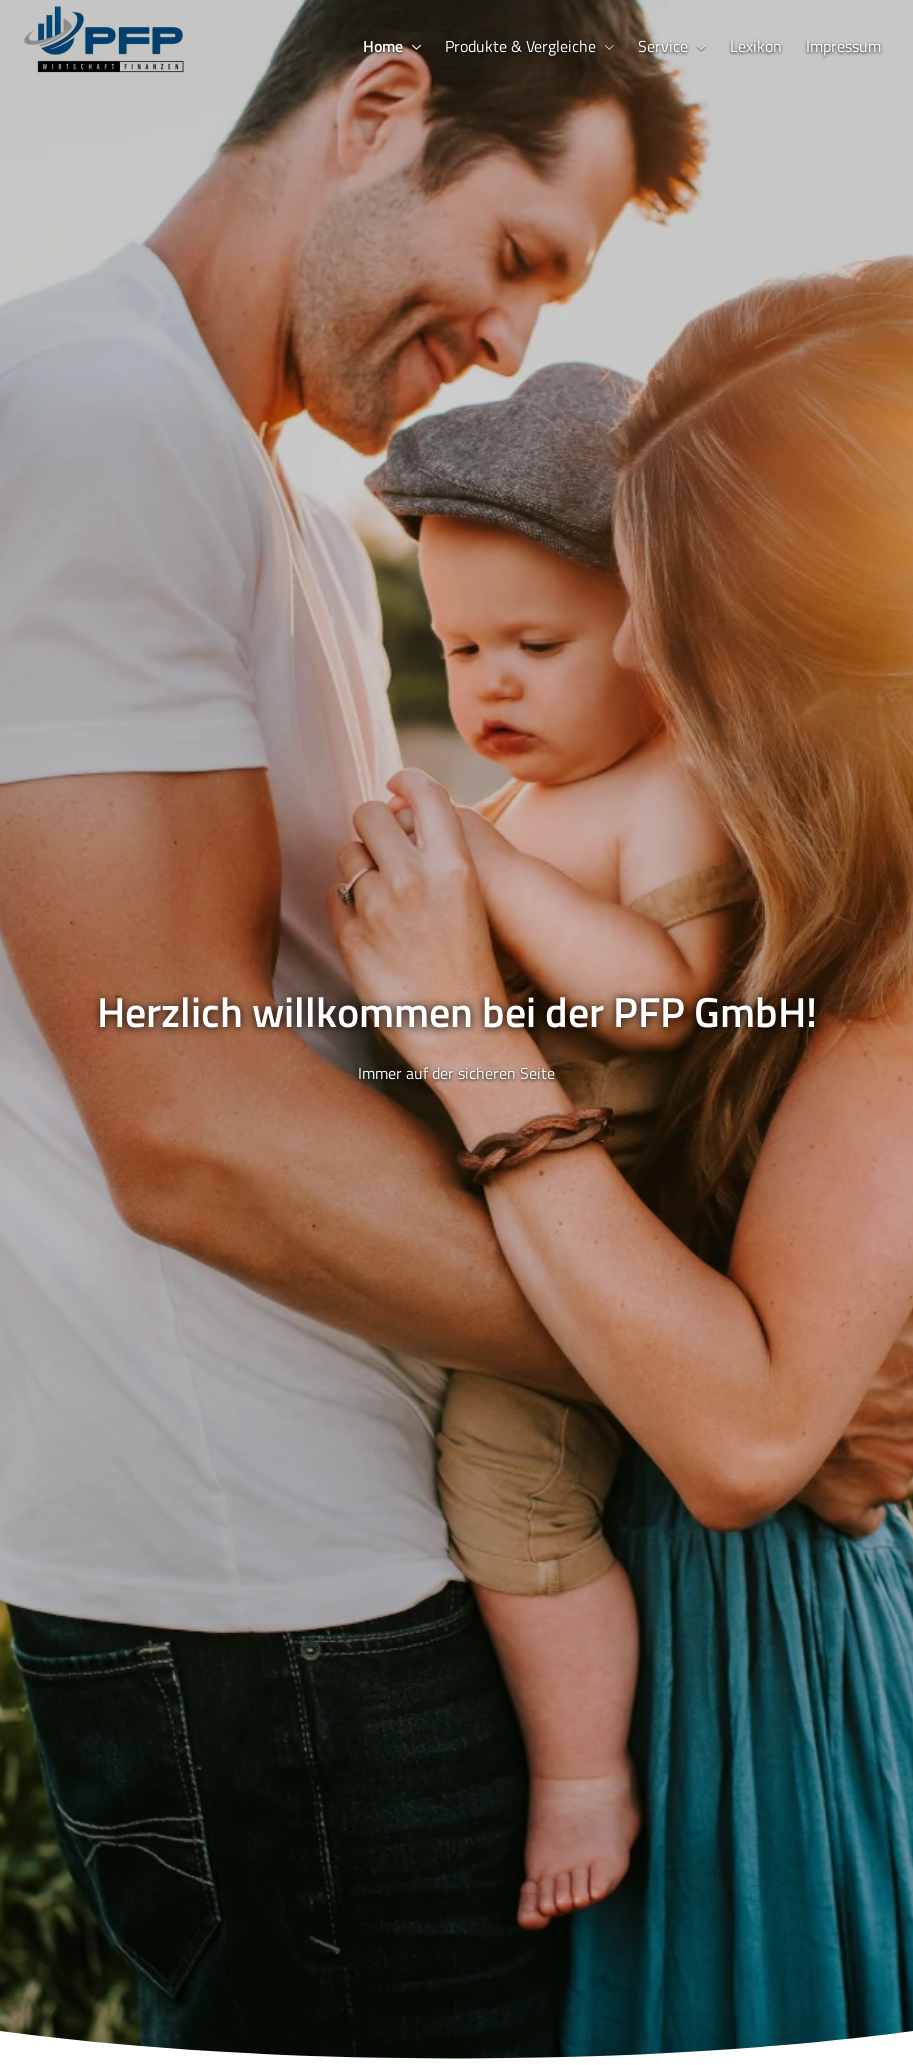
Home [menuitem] (383, 46)
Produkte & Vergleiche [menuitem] (520, 46)
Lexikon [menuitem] (756, 46)
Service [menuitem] (663, 46)
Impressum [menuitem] (843, 46)
